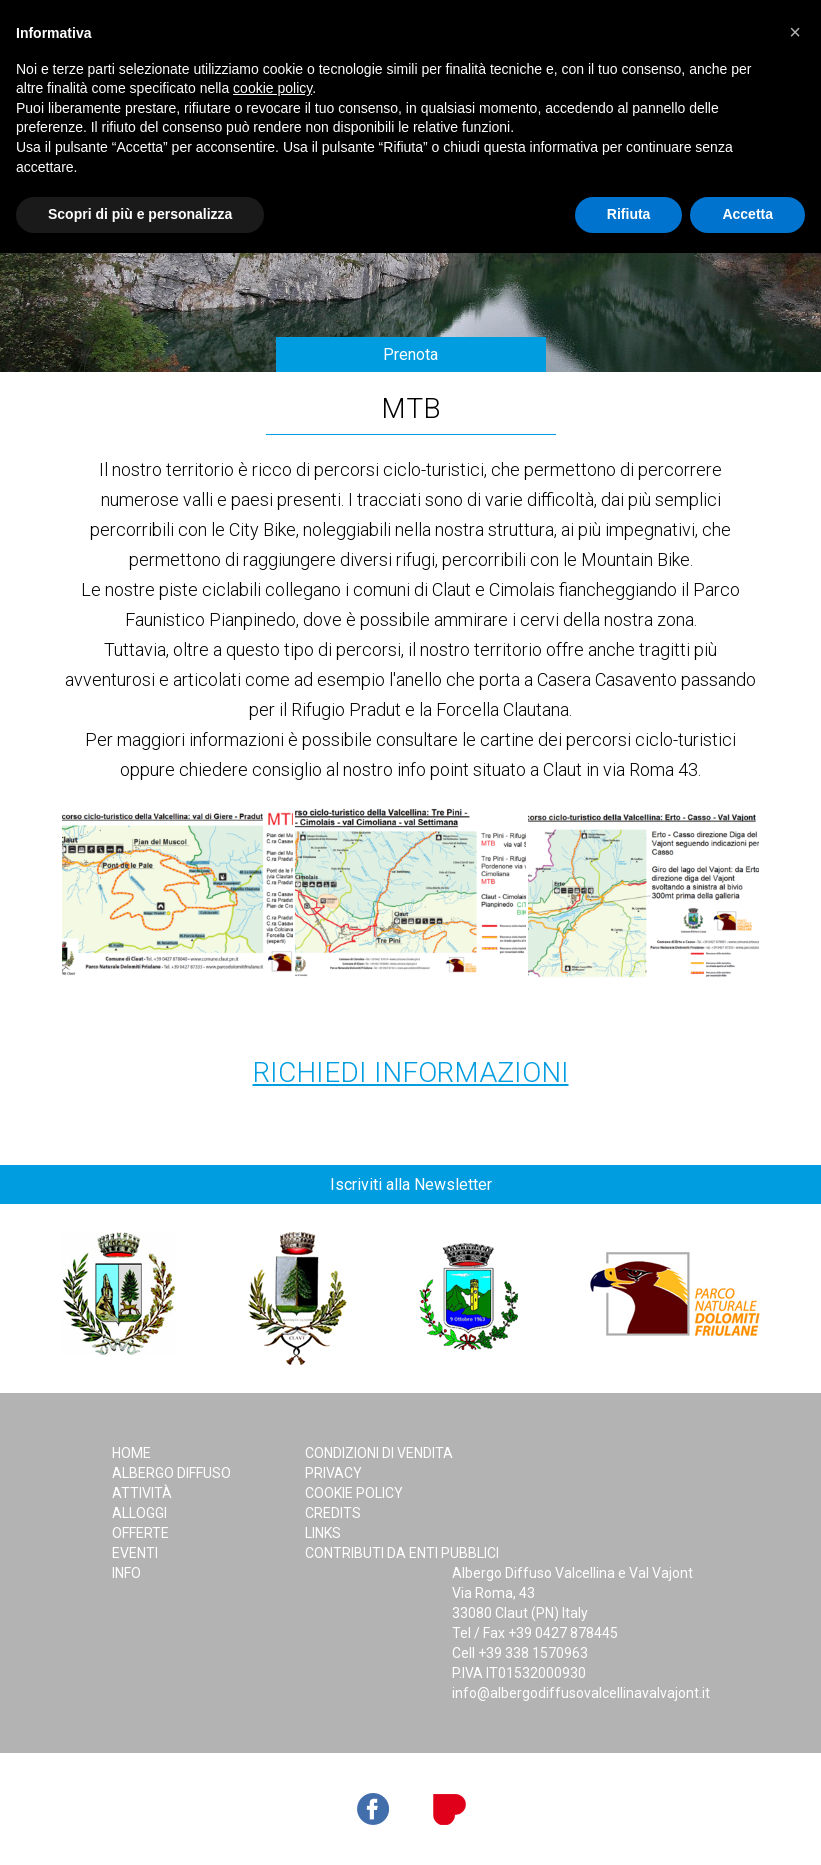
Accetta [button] (747, 214)
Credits (333, 1513)
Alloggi (139, 1513)
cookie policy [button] (272, 88)
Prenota (410, 354)
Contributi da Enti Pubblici (402, 1553)
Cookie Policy (354, 1493)
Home (131, 1453)
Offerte (140, 1533)
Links (323, 1533)
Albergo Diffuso (171, 1473)
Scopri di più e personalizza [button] (140, 214)
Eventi (135, 1553)
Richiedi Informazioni (411, 1072)
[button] (795, 32)
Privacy (333, 1473)
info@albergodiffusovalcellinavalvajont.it (581, 1693)
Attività (142, 1493)
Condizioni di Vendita (379, 1453)
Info (126, 1573)
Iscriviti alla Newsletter (411, 1184)
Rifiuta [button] (629, 214)
